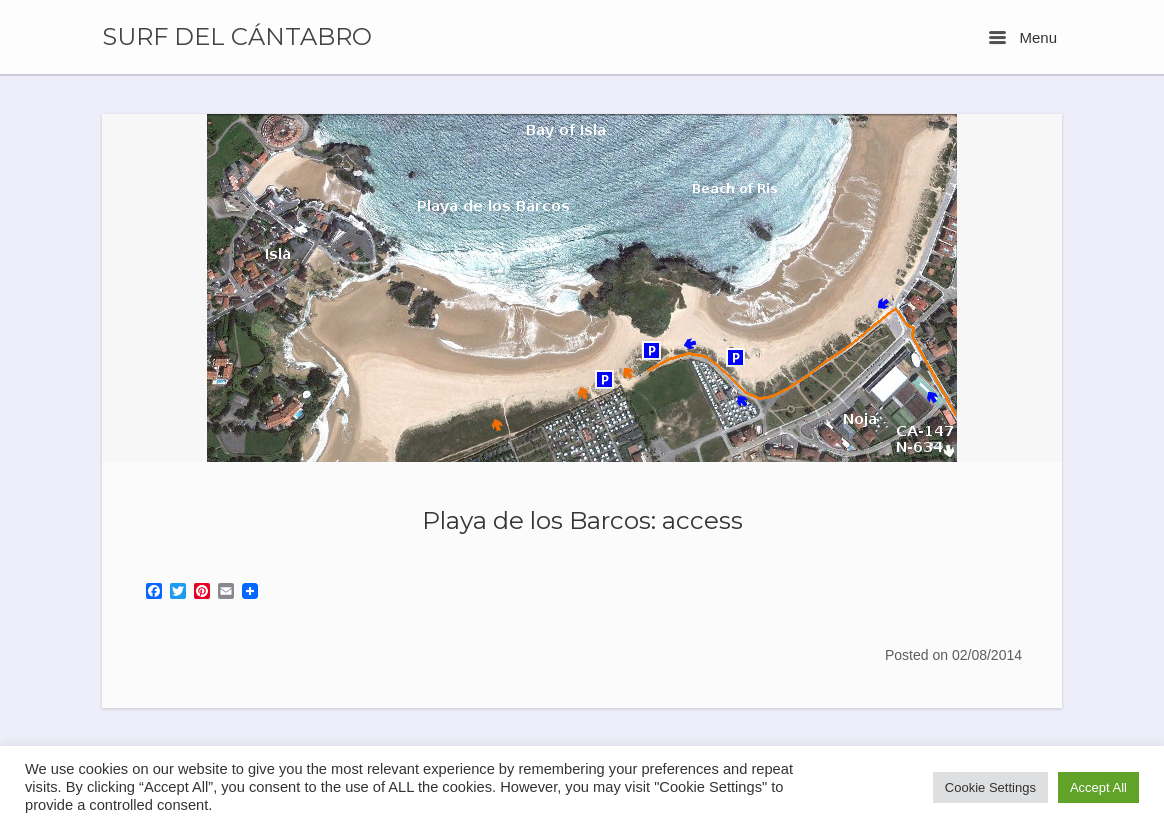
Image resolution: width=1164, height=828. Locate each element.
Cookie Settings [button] (990, 787)
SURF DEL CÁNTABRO (237, 37)
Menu (1023, 37)
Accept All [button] (1098, 787)
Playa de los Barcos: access (582, 520)
